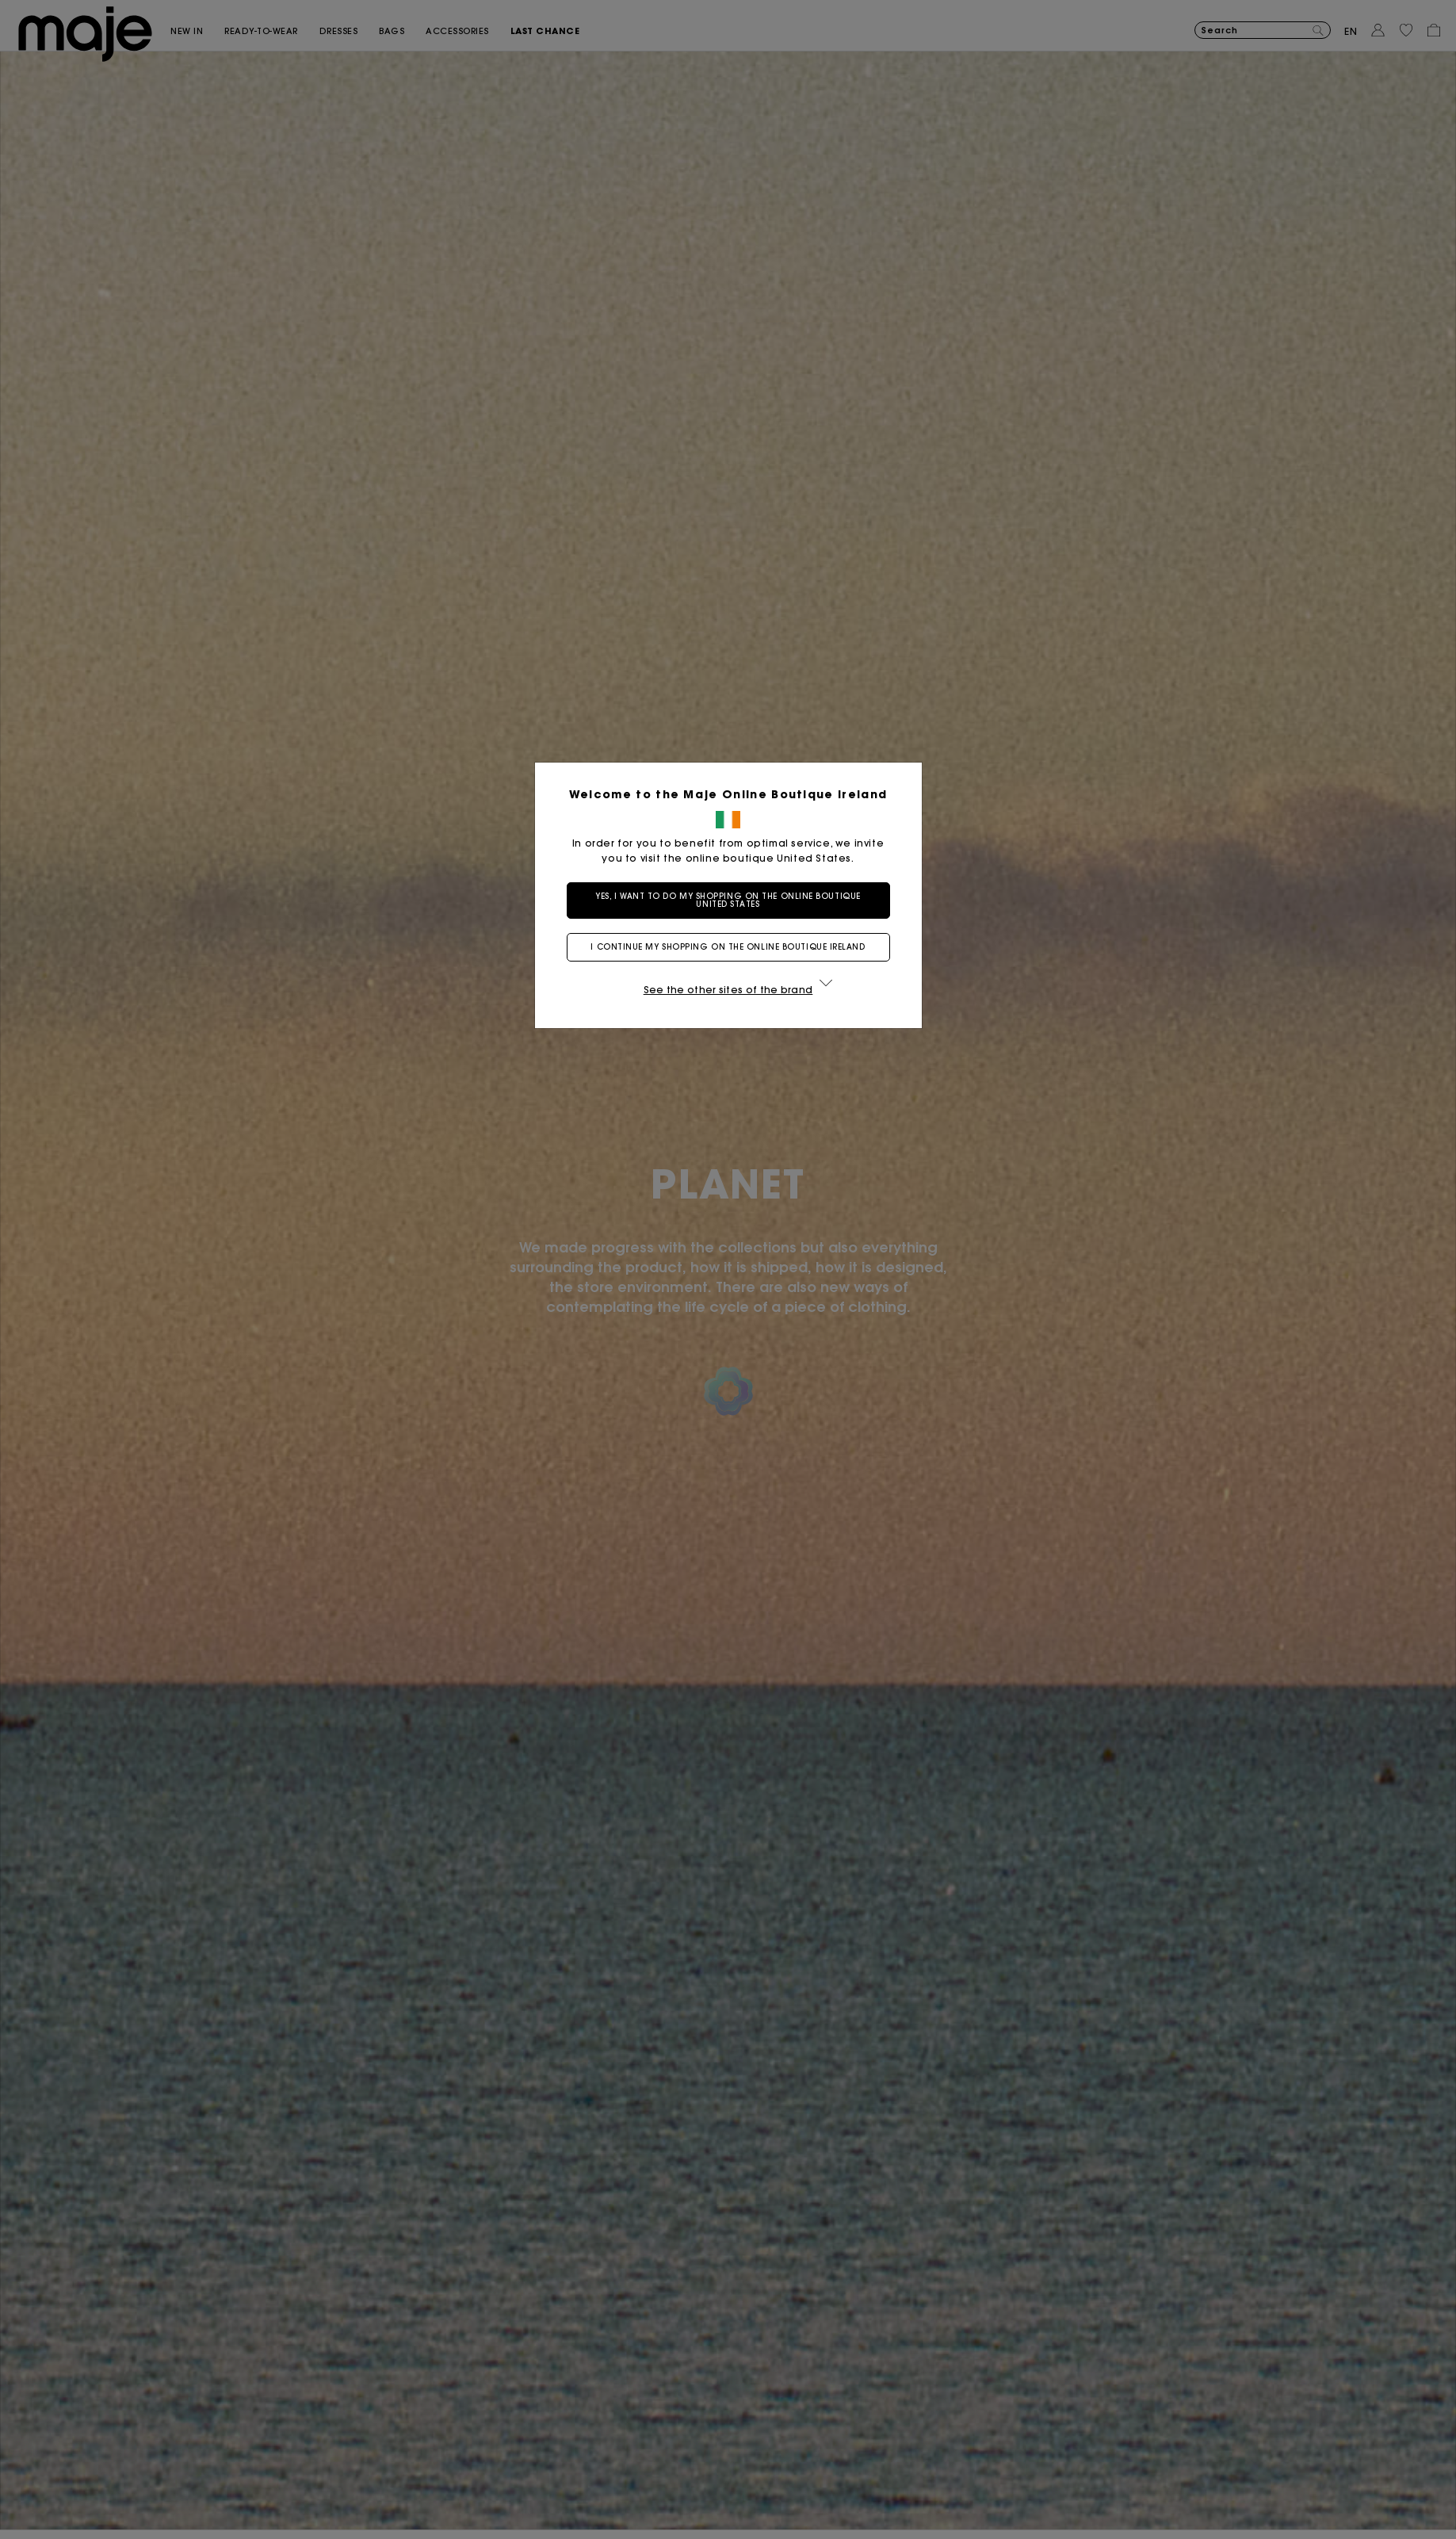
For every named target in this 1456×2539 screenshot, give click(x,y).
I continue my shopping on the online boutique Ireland (727, 947)
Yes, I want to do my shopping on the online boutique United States (728, 900)
